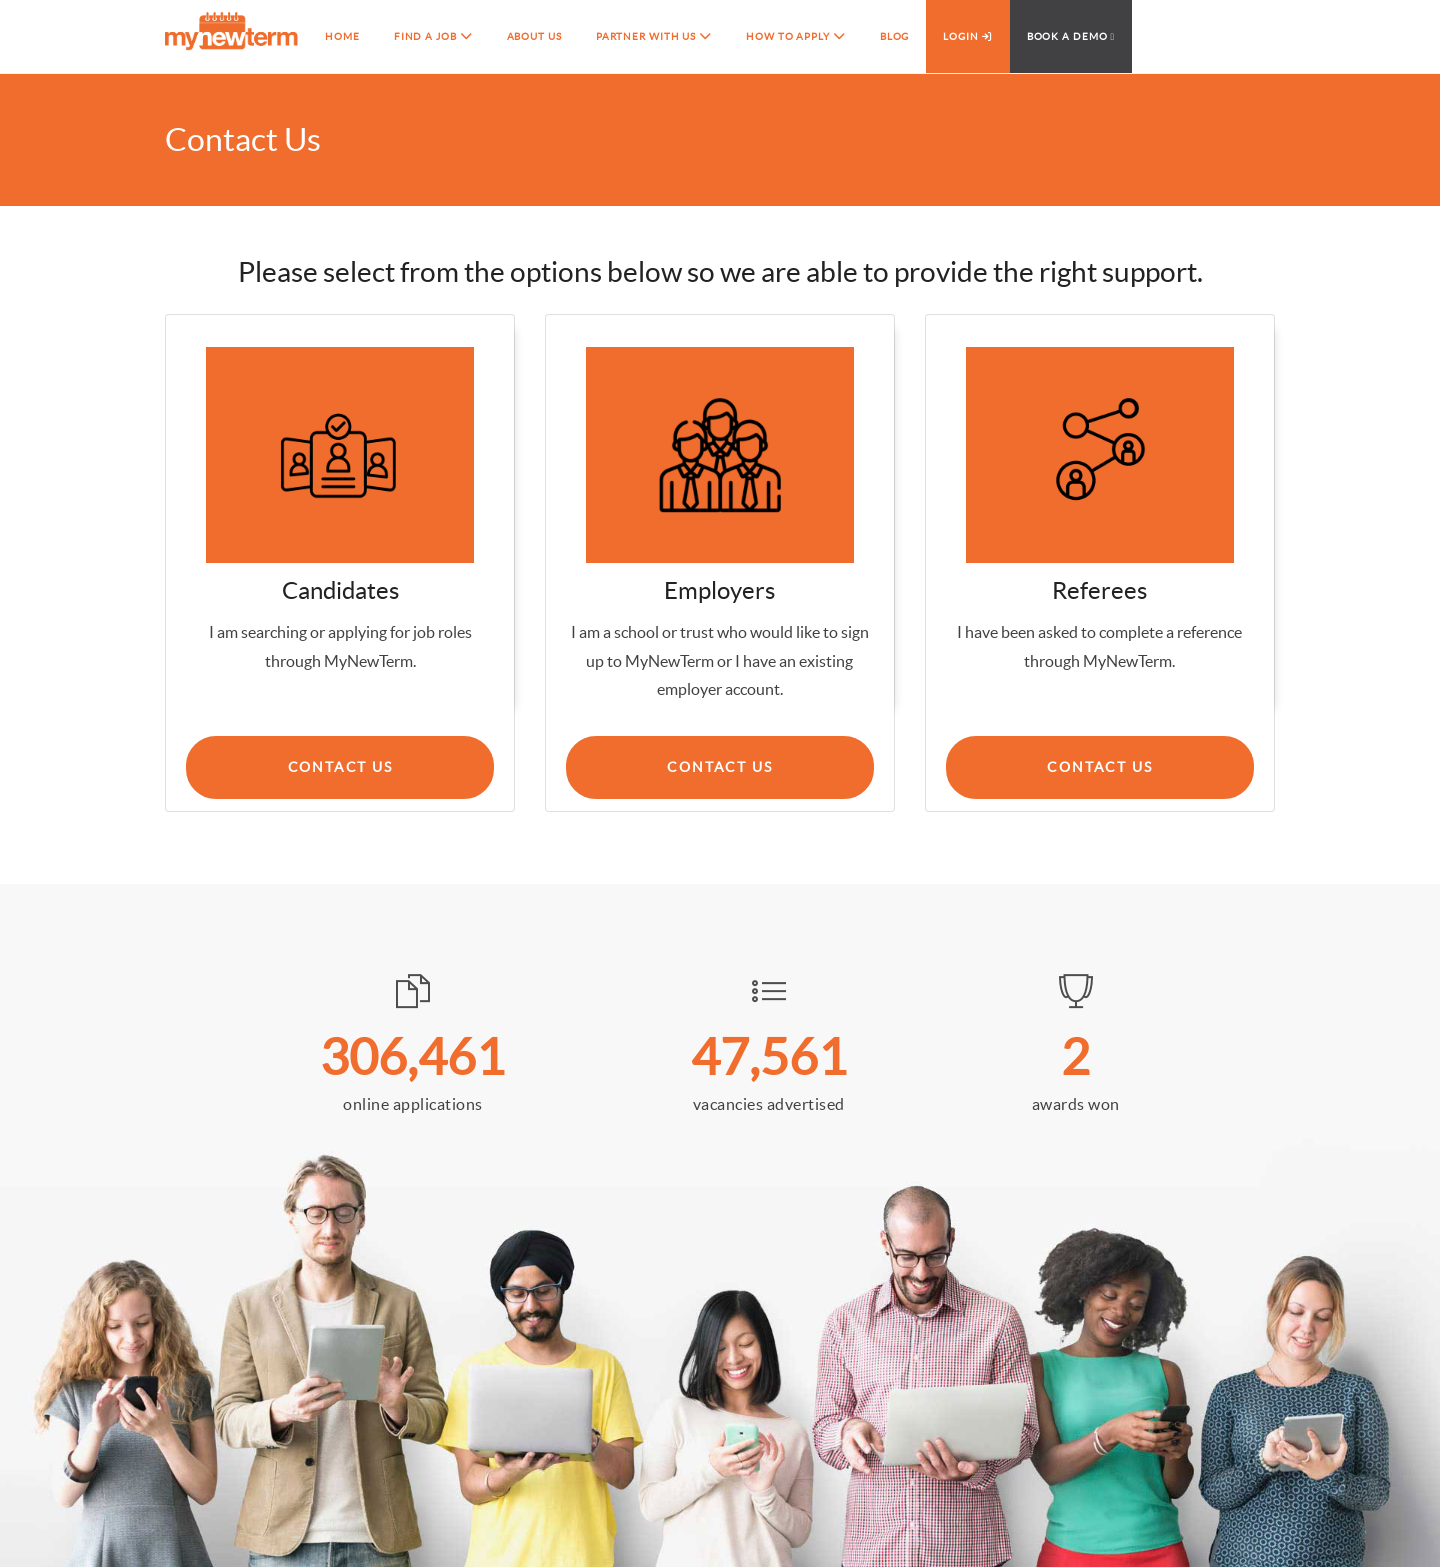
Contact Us (719, 767)
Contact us (340, 767)
